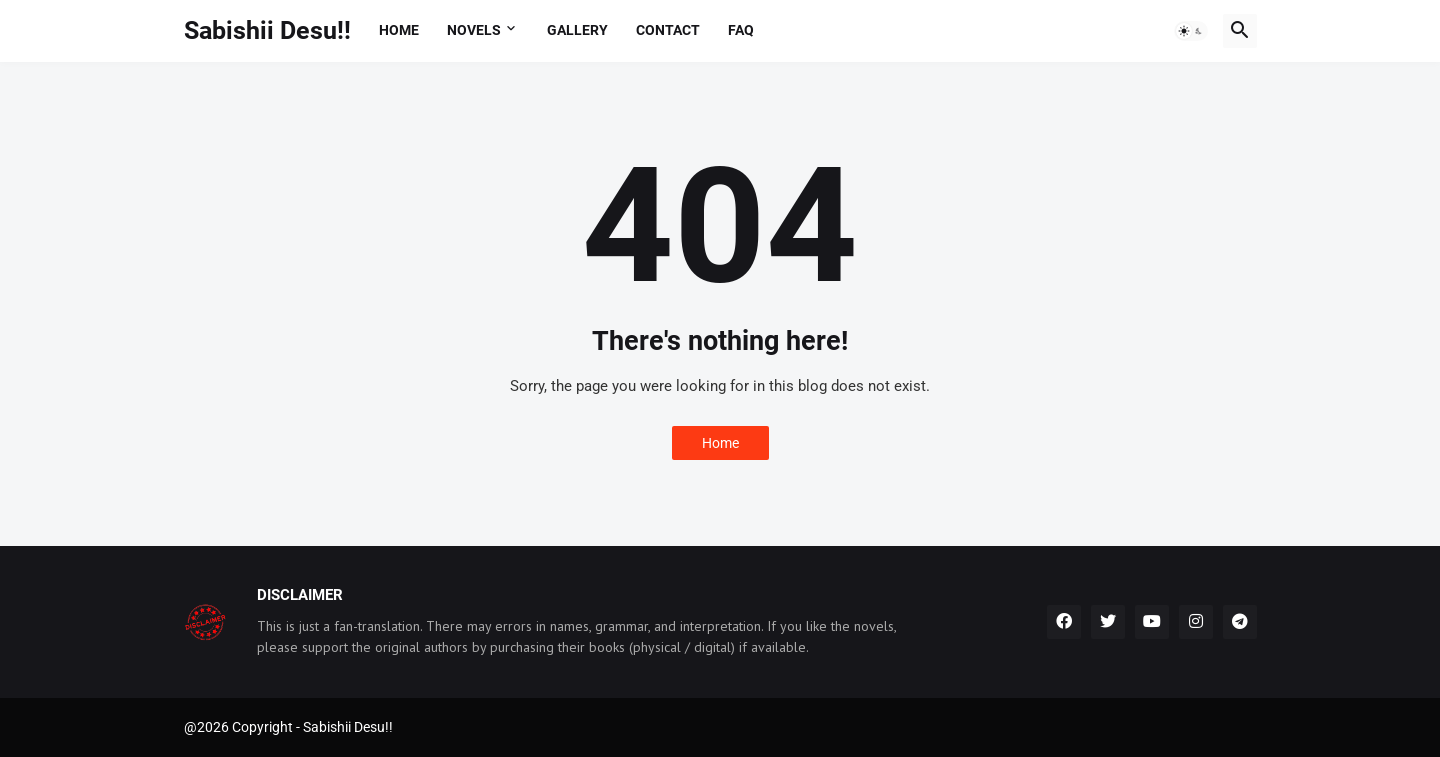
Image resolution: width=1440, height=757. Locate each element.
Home (399, 30)
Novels (474, 30)
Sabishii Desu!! (267, 30)
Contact (668, 30)
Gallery (577, 30)
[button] (1191, 31)
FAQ (741, 30)
